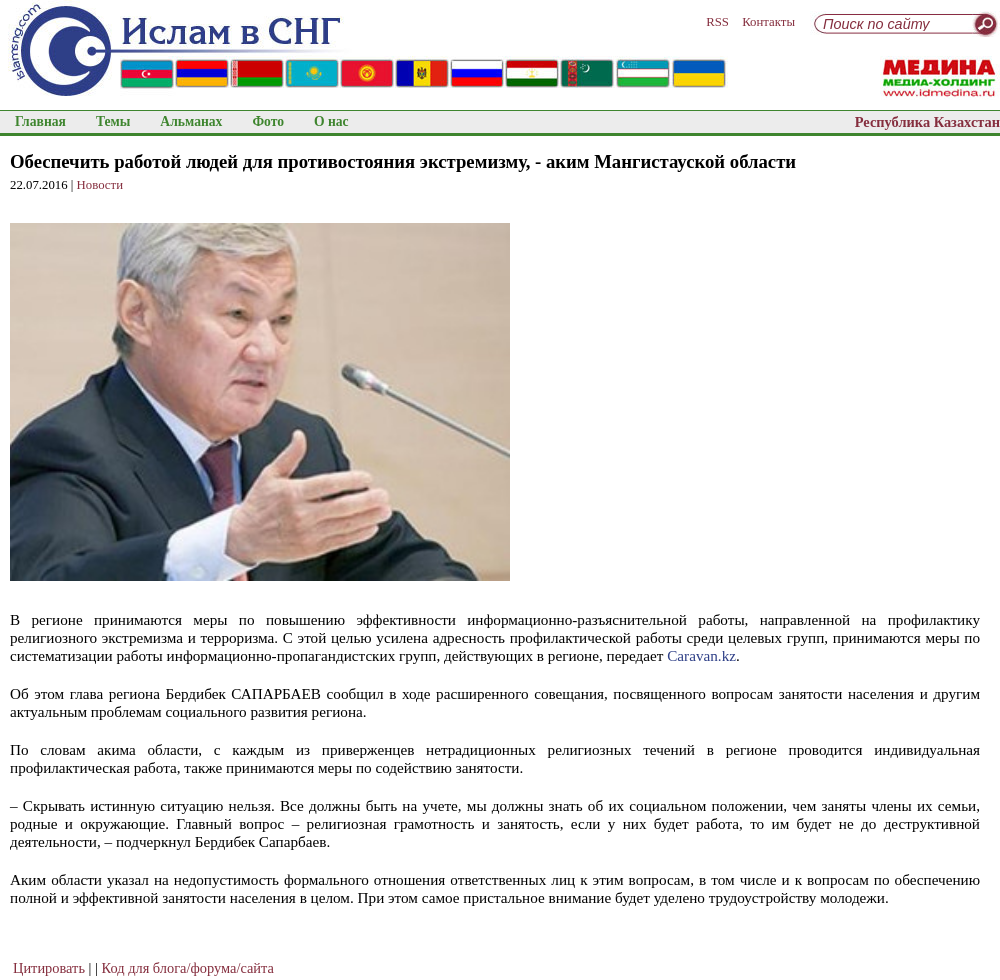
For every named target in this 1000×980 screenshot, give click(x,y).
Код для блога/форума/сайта (188, 968)
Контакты (768, 22)
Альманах (191, 121)
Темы (113, 121)
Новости (100, 185)
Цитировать (49, 968)
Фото (268, 121)
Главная (40, 121)
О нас (331, 121)
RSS (717, 22)
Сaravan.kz (701, 655)
